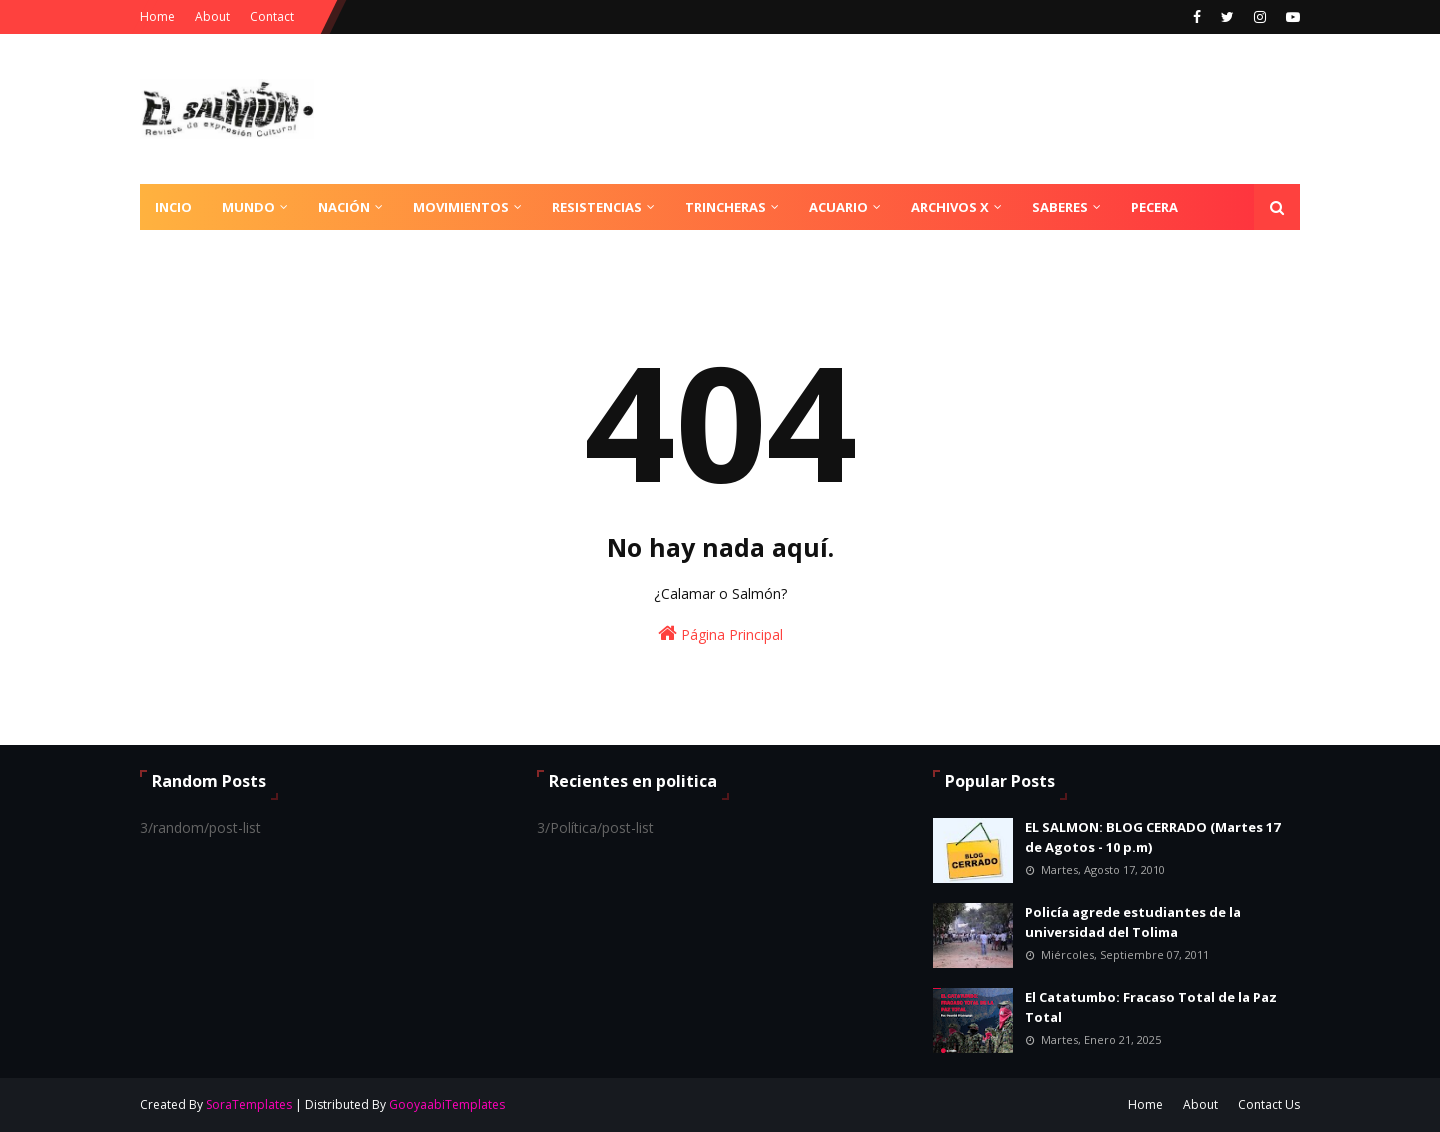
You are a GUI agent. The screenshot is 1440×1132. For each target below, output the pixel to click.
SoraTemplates (249, 1104)
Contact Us (1269, 1104)
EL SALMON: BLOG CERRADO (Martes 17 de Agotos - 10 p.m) (1152, 837)
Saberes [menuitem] (1060, 207)
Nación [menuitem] (344, 207)
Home (157, 16)
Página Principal (720, 633)
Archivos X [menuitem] (950, 207)
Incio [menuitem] (173, 207)
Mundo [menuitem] (248, 207)
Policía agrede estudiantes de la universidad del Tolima (1133, 922)
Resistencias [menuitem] (597, 207)
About (212, 16)
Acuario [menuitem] (838, 207)
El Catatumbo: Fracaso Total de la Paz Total (1151, 1007)
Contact (272, 16)
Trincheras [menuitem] (725, 207)
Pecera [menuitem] (1154, 207)
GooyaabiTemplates (447, 1104)
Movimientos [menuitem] (461, 207)
